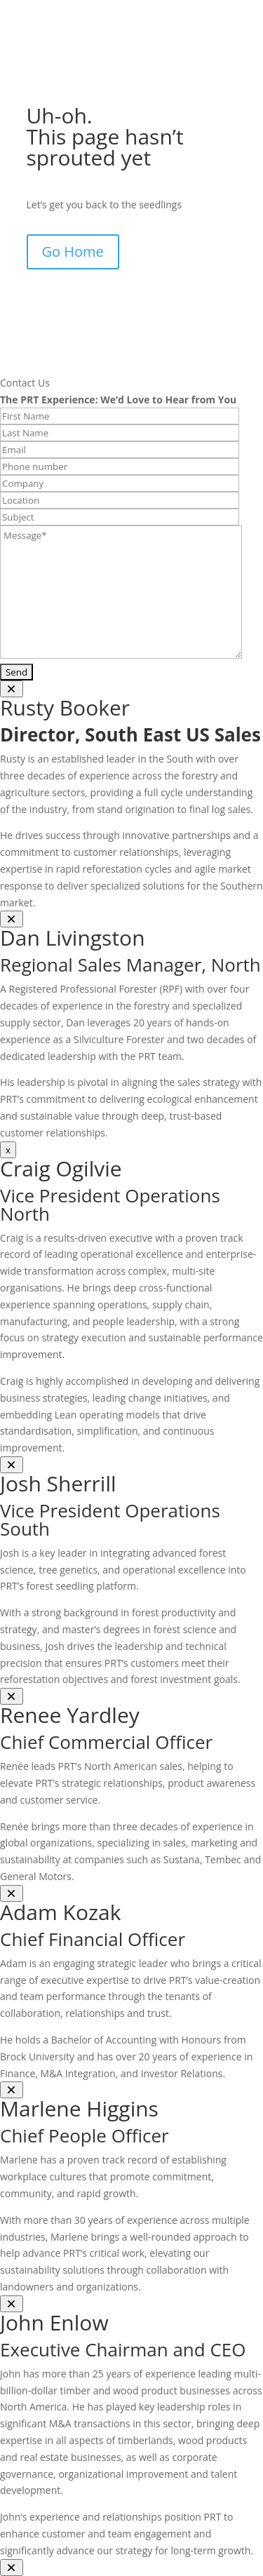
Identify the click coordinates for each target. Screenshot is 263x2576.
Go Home (73, 251)
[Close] (11, 688)
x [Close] (8, 1149)
